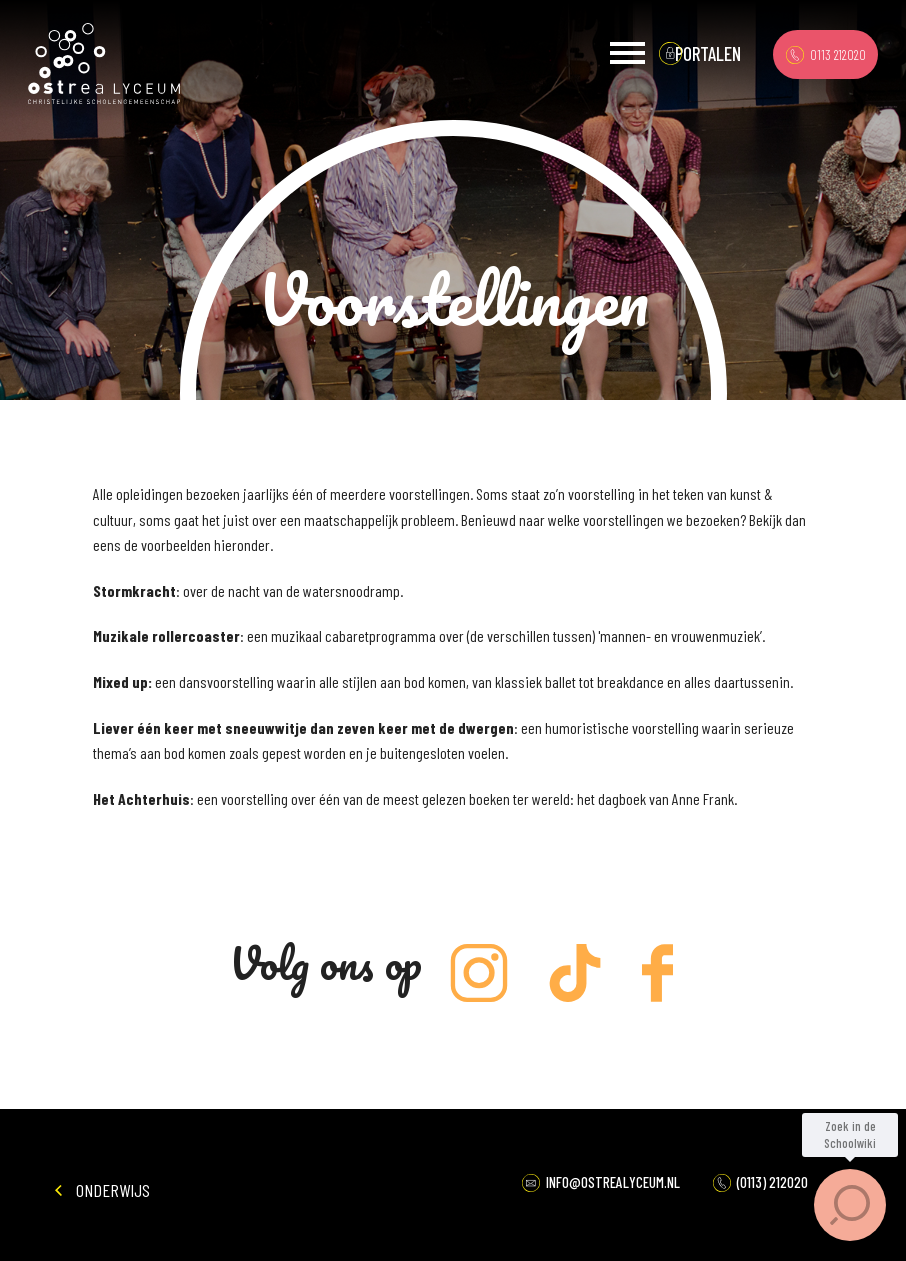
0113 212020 (826, 54)
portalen (708, 53)
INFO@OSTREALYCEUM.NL (601, 1182)
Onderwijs (102, 1190)
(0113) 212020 (760, 1182)
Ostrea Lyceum (104, 64)
